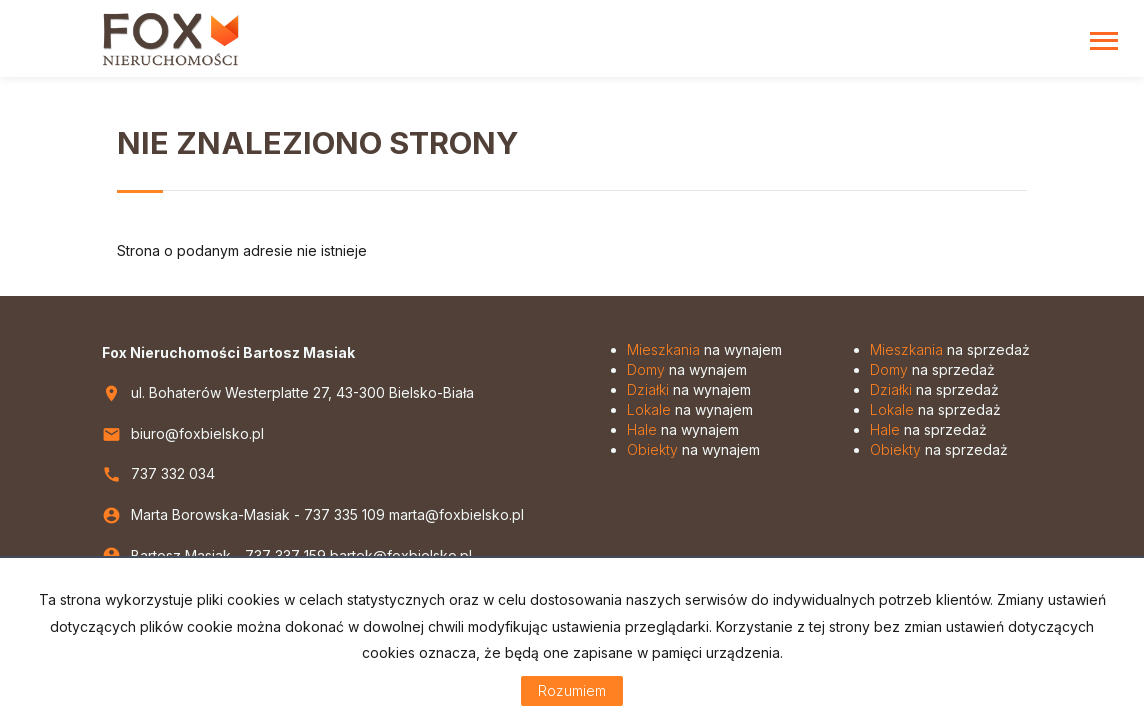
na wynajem (704, 349)
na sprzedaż (950, 349)
